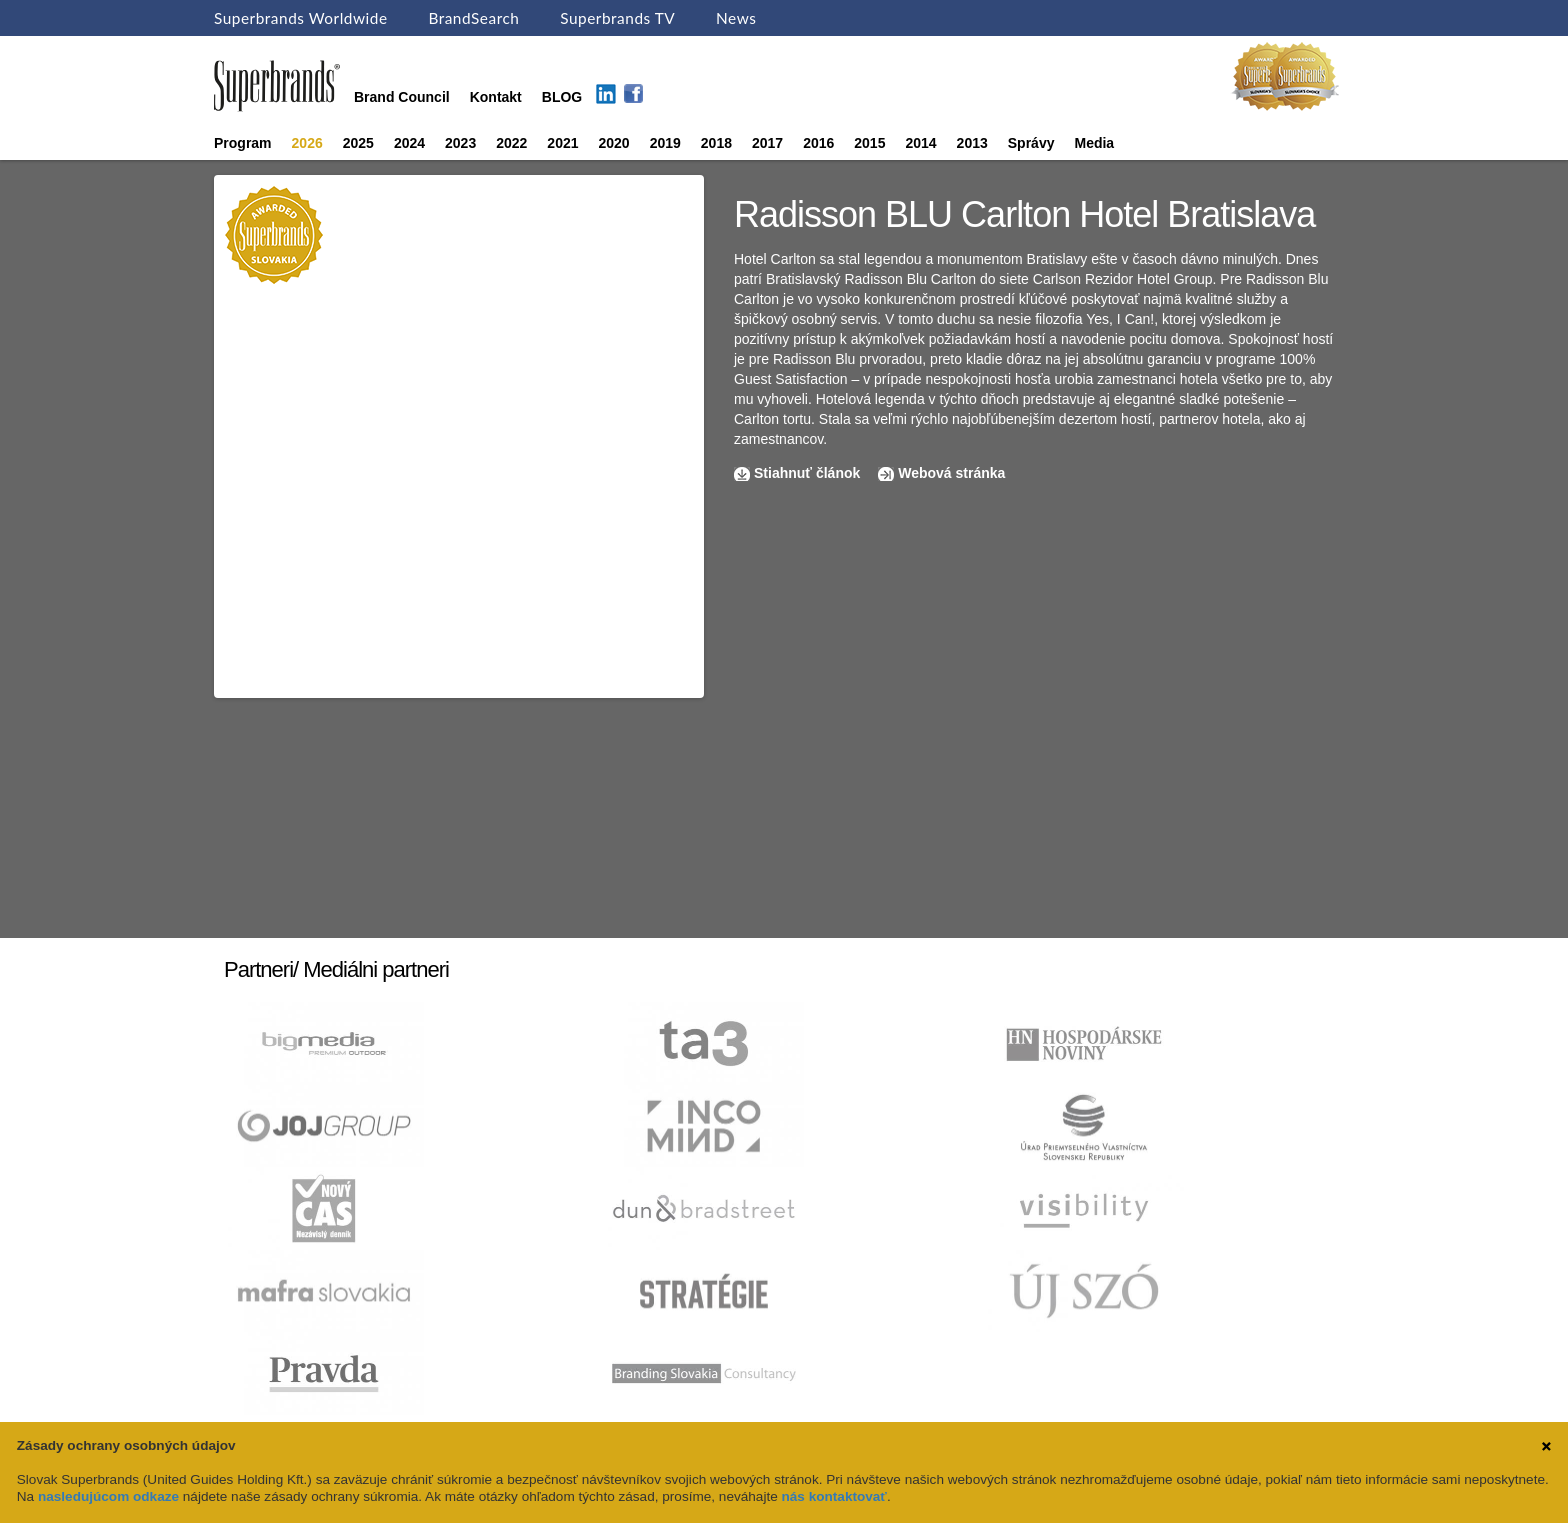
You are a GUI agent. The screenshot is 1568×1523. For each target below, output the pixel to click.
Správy (1031, 143)
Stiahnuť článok (809, 473)
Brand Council (402, 97)
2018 (716, 143)
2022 (511, 143)
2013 (972, 143)
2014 (920, 143)
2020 (614, 143)
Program (243, 143)
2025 (358, 143)
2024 (409, 143)
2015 (869, 143)
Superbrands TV (617, 18)
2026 (307, 143)
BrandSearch (473, 18)
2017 (767, 143)
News (736, 18)
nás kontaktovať (834, 1496)
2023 (460, 143)
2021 (562, 143)
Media (1094, 143)
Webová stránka (951, 473)
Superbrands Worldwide (301, 18)
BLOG (562, 97)
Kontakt (496, 97)
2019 (665, 143)
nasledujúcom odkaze (108, 1496)
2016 (818, 143)
